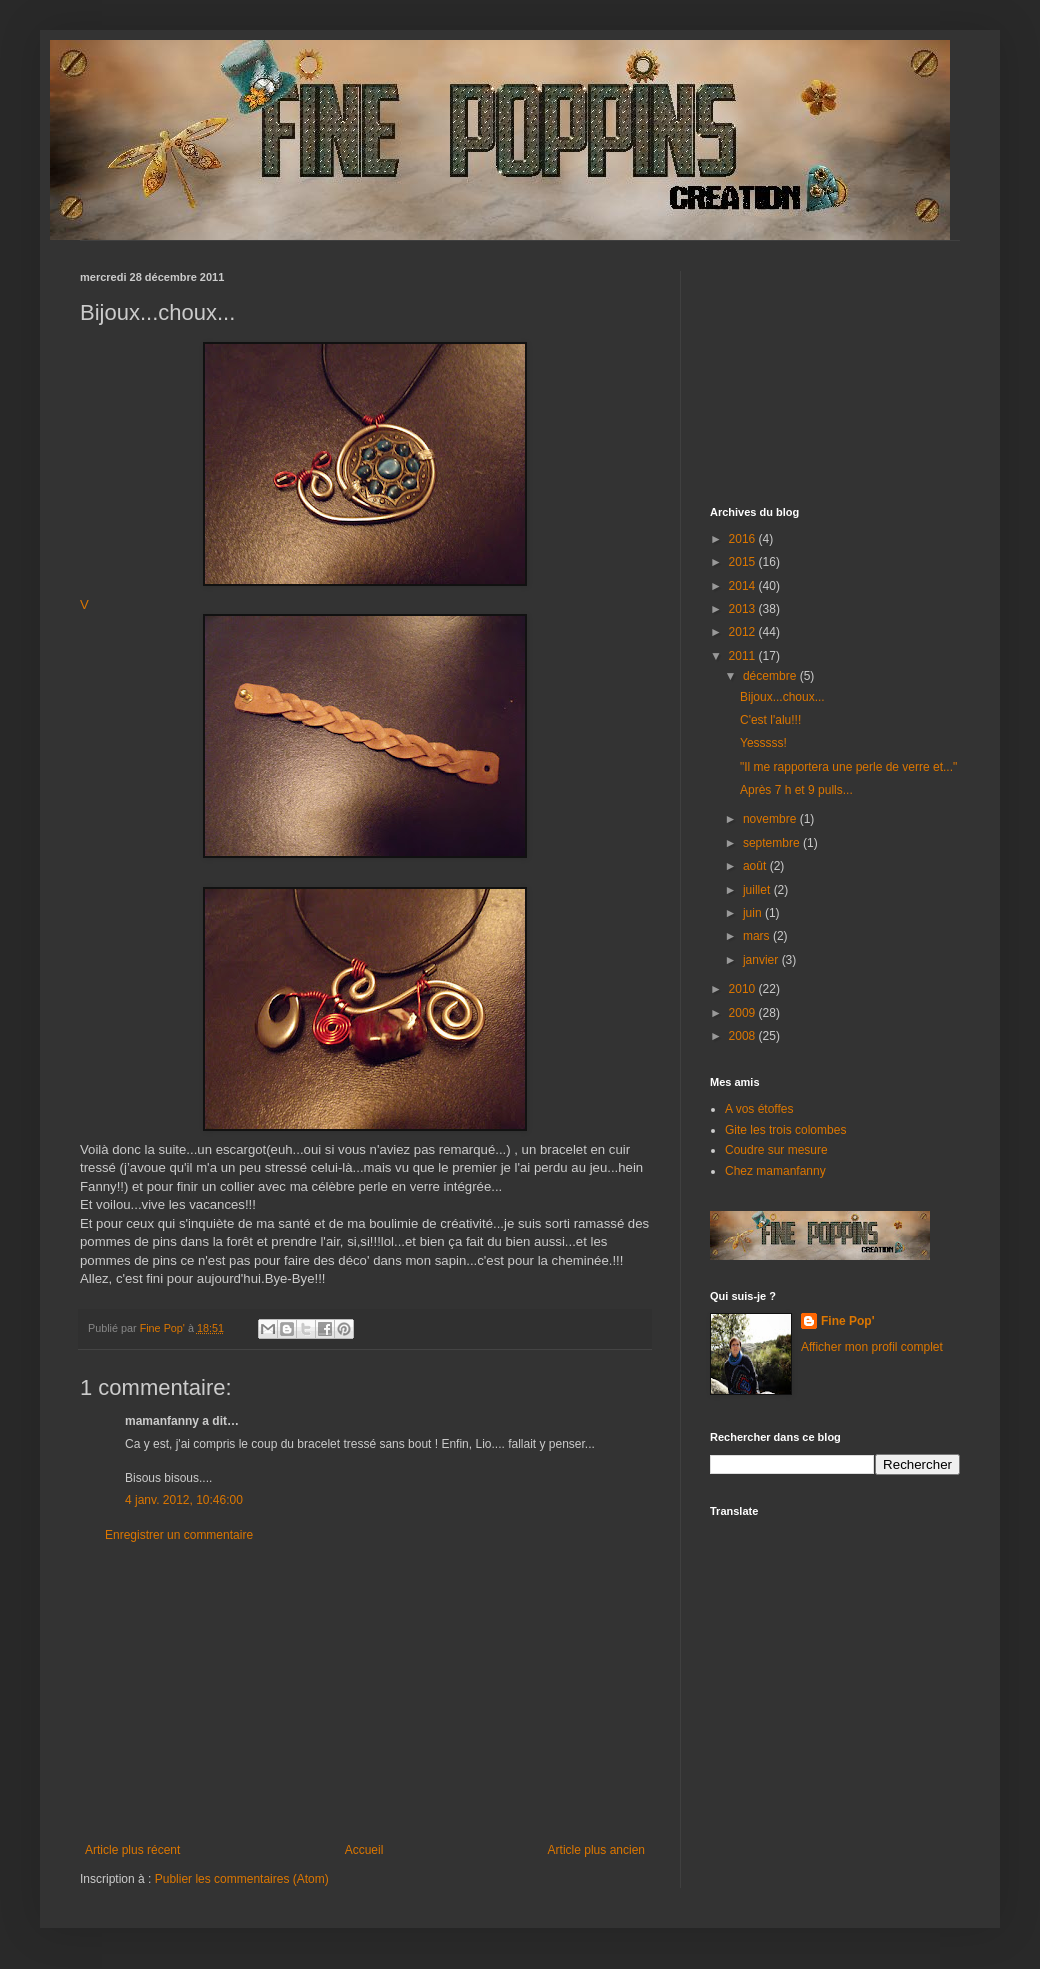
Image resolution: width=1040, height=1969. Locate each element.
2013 (744, 609)
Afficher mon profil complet (872, 1347)
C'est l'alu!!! (770, 720)
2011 (744, 656)
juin (754, 913)
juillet (758, 890)
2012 (744, 632)
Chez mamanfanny (775, 1171)
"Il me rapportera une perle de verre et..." (848, 767)
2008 (744, 1036)
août (756, 866)
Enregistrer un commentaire (179, 1535)
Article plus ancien (596, 1850)
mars (758, 936)
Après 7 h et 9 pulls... (796, 790)
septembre (773, 843)
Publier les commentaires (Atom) (242, 1879)
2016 (744, 539)
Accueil (364, 1850)
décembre (771, 676)
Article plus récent (132, 1850)
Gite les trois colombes (785, 1130)
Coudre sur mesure (776, 1150)
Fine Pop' (848, 1321)
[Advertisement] (365, 1693)
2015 (744, 562)
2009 (744, 1013)
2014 (744, 586)
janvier (762, 960)
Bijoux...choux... (782, 697)
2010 (744, 989)
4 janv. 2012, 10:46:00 (184, 1500)
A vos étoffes (759, 1109)
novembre (771, 819)
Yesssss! (763, 743)
